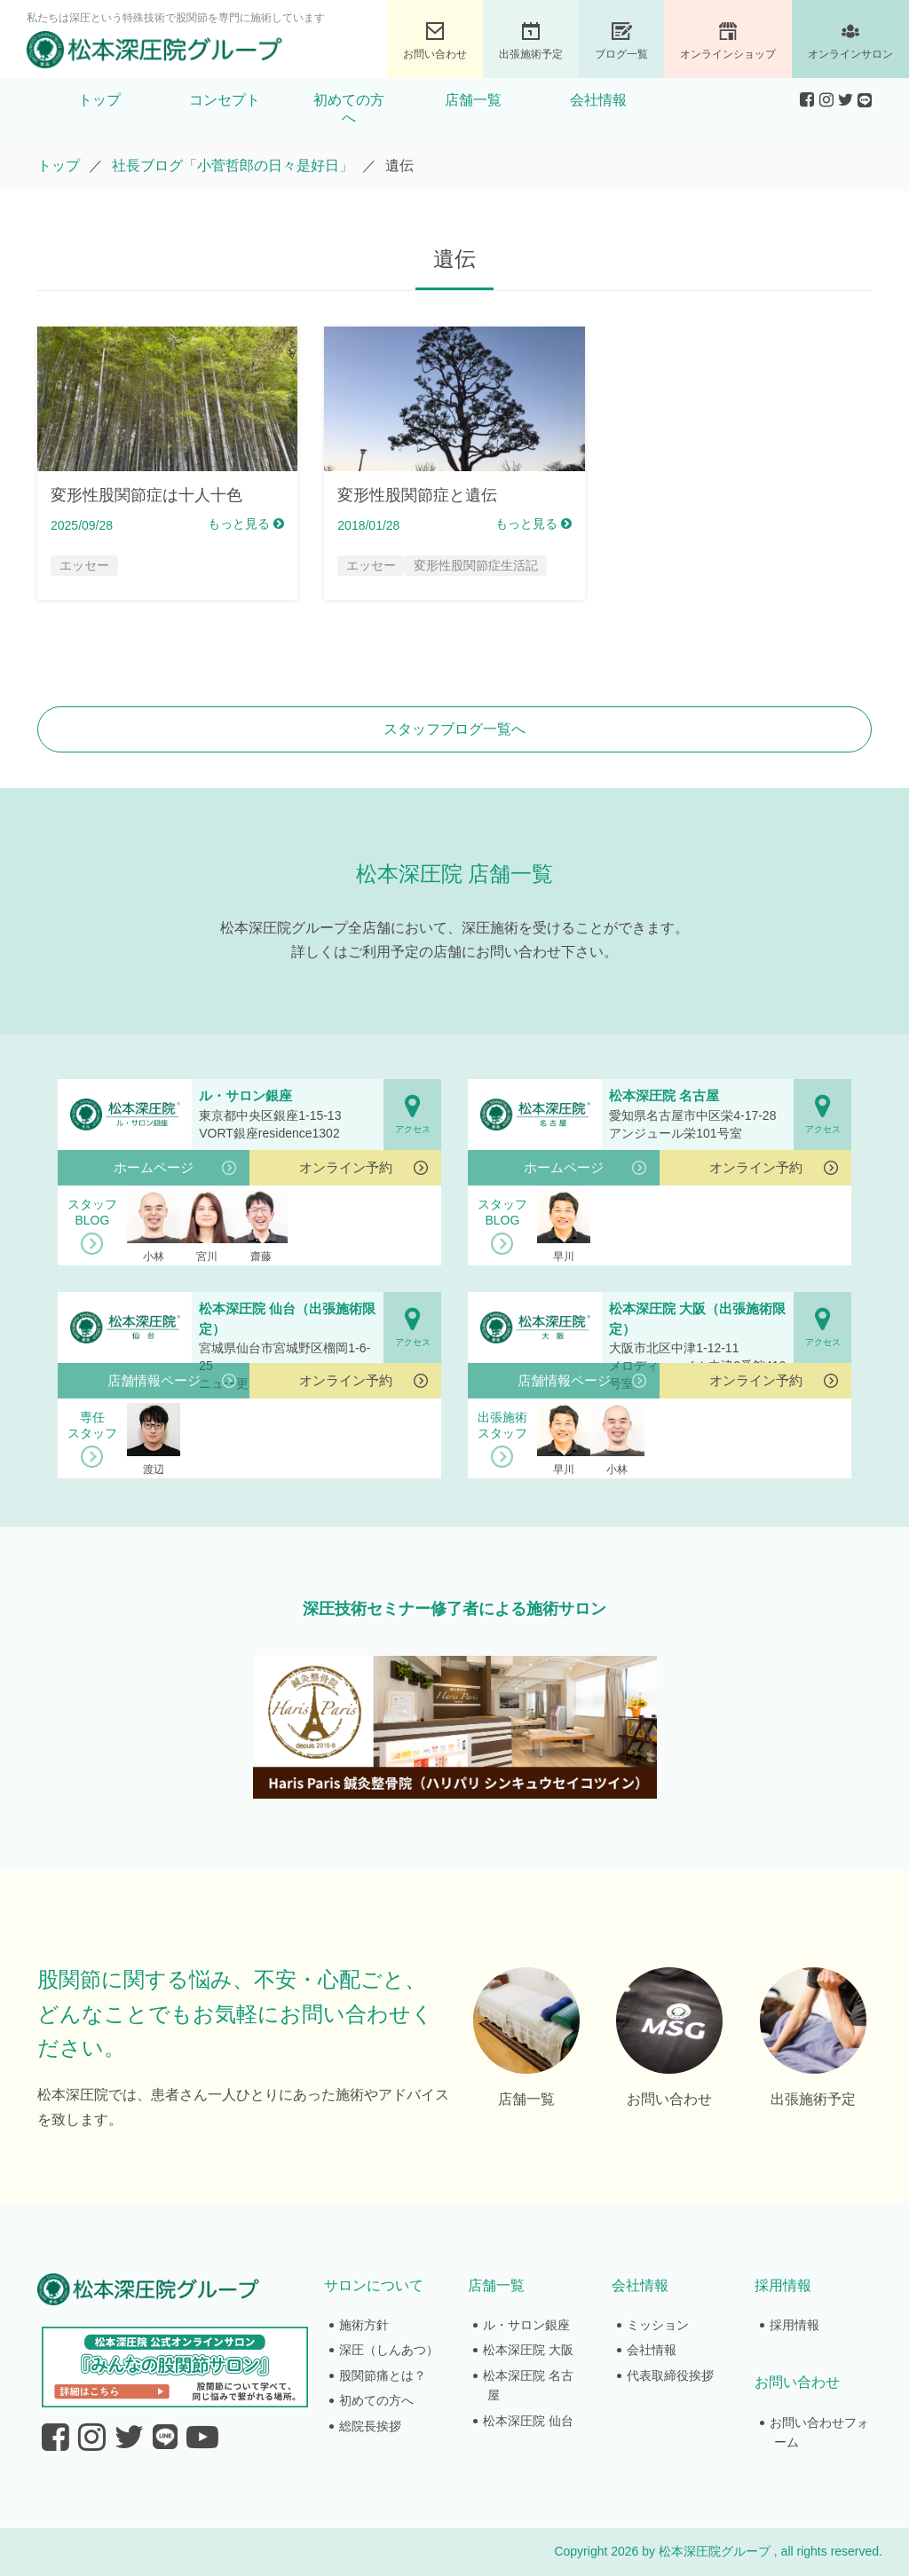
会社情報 (598, 99)
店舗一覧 (473, 99)
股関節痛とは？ (382, 2375)
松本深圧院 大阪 (528, 2350)
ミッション (658, 2325)
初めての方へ (348, 108)
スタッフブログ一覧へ (454, 729)
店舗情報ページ (154, 1380)
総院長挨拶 (370, 2426)
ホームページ (154, 1167)
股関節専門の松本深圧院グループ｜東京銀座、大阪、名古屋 (154, 49)
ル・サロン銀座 (526, 2325)
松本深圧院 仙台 (528, 2421)
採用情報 (794, 2325)
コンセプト (224, 99)
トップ (99, 99)
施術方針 (364, 2325)
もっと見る (246, 523)
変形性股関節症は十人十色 (146, 495)
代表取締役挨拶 (670, 2375)
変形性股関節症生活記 (476, 565)
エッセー (84, 565)
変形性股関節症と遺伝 (417, 495)
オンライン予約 (345, 1167)
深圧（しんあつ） (389, 2350)
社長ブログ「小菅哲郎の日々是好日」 (232, 165)
